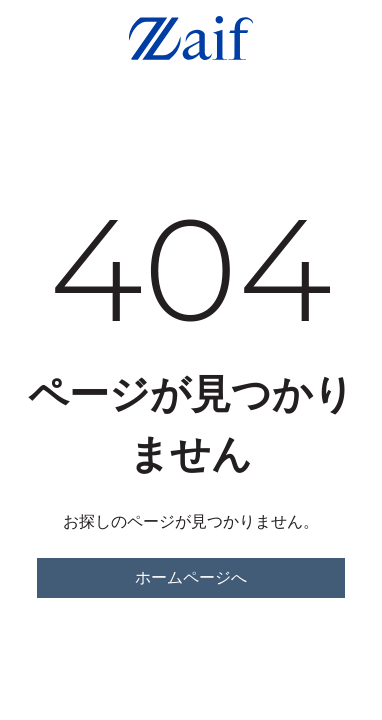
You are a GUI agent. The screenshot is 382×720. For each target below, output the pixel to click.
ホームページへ (191, 577)
